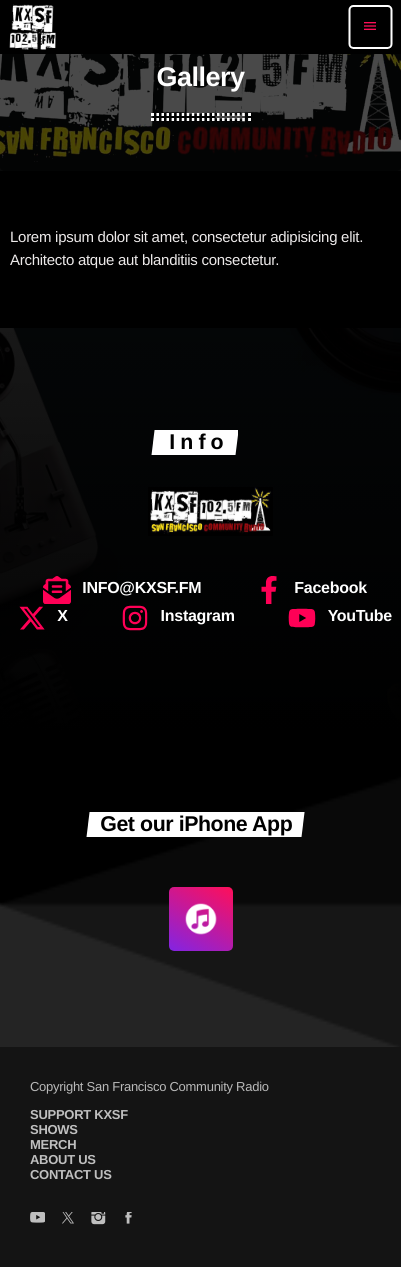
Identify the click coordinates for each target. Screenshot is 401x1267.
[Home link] (32, 27)
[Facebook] (128, 1219)
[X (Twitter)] (67, 1219)
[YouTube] (37, 1219)
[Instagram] (97, 1219)
